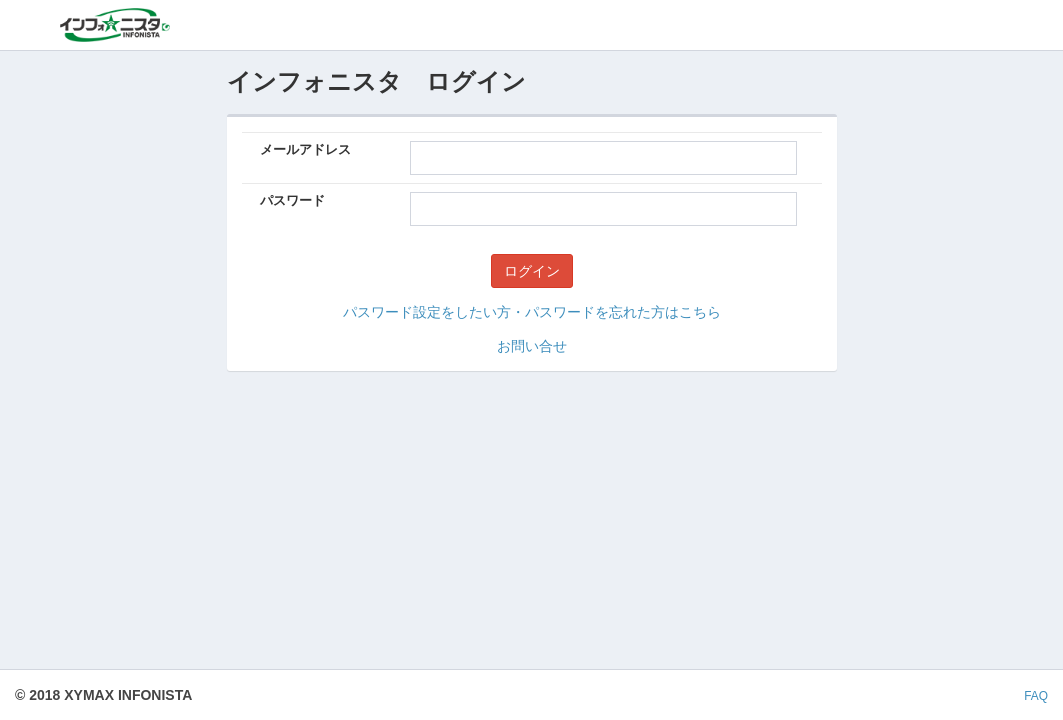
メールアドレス (305, 149)
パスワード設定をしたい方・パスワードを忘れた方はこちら (532, 312)
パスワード (292, 200)
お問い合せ (532, 346)
